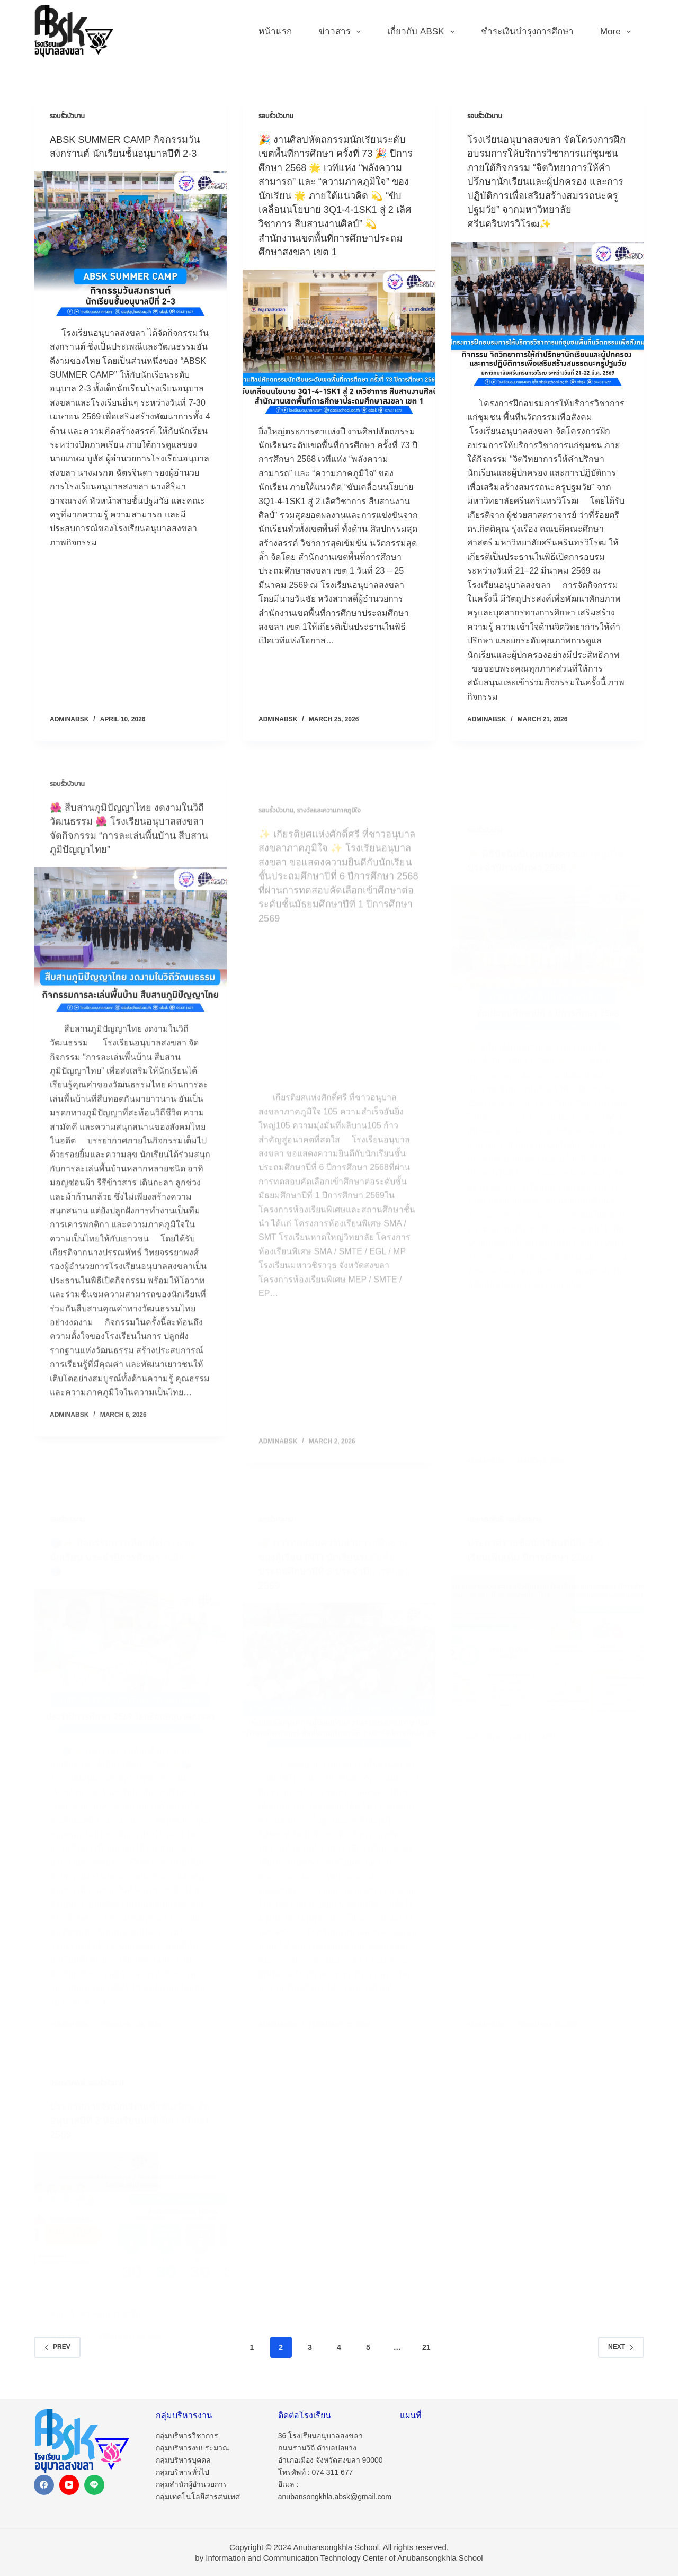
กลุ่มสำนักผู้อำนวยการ (191, 2485)
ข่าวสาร (341, 31)
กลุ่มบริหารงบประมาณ (192, 2448)
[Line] (94, 2485)
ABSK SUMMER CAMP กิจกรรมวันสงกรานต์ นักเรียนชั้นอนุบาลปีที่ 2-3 (129, 153)
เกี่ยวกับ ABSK (422, 31)
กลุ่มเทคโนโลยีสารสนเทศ (198, 2497)
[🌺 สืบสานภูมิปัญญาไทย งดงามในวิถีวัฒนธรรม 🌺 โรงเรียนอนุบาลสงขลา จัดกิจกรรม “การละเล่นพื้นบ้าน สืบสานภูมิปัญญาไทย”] (130, 985)
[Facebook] (44, 2485)
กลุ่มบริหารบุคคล (183, 2460)
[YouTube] (69, 2485)
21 (426, 2356)
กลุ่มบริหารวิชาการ (187, 2435)
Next (621, 2355)
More (617, 31)
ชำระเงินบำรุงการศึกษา (527, 31)
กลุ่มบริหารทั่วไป (182, 2472)
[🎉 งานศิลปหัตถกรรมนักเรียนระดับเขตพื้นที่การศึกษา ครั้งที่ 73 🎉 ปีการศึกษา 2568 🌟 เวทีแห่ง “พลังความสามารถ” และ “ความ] (339, 353)
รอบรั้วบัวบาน (67, 116)
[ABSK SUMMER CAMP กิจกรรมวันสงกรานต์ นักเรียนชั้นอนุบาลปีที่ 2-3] (130, 256)
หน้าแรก (275, 31)
